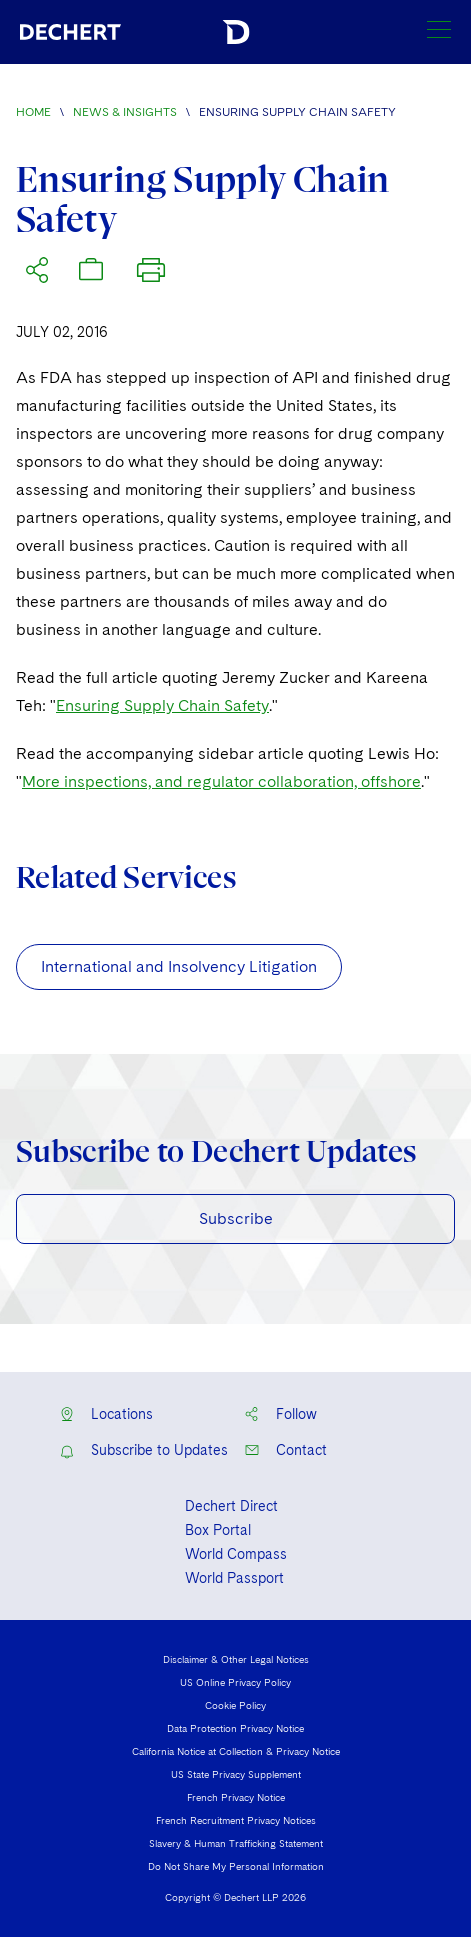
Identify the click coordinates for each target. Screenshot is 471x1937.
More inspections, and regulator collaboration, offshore (221, 781)
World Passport (234, 1578)
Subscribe (236, 1218)
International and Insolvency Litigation (179, 966)
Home (33, 112)
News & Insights (125, 112)
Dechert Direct (231, 1506)
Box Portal (218, 1530)
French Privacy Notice (236, 1797)
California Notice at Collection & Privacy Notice (236, 1751)
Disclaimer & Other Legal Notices (236, 1659)
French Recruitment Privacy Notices (236, 1820)
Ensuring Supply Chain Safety (162, 705)
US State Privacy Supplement (236, 1774)
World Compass (236, 1554)
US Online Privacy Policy (235, 1682)
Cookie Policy (235, 1705)
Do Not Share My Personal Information (236, 1866)
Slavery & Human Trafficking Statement (236, 1843)
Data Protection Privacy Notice (235, 1728)
